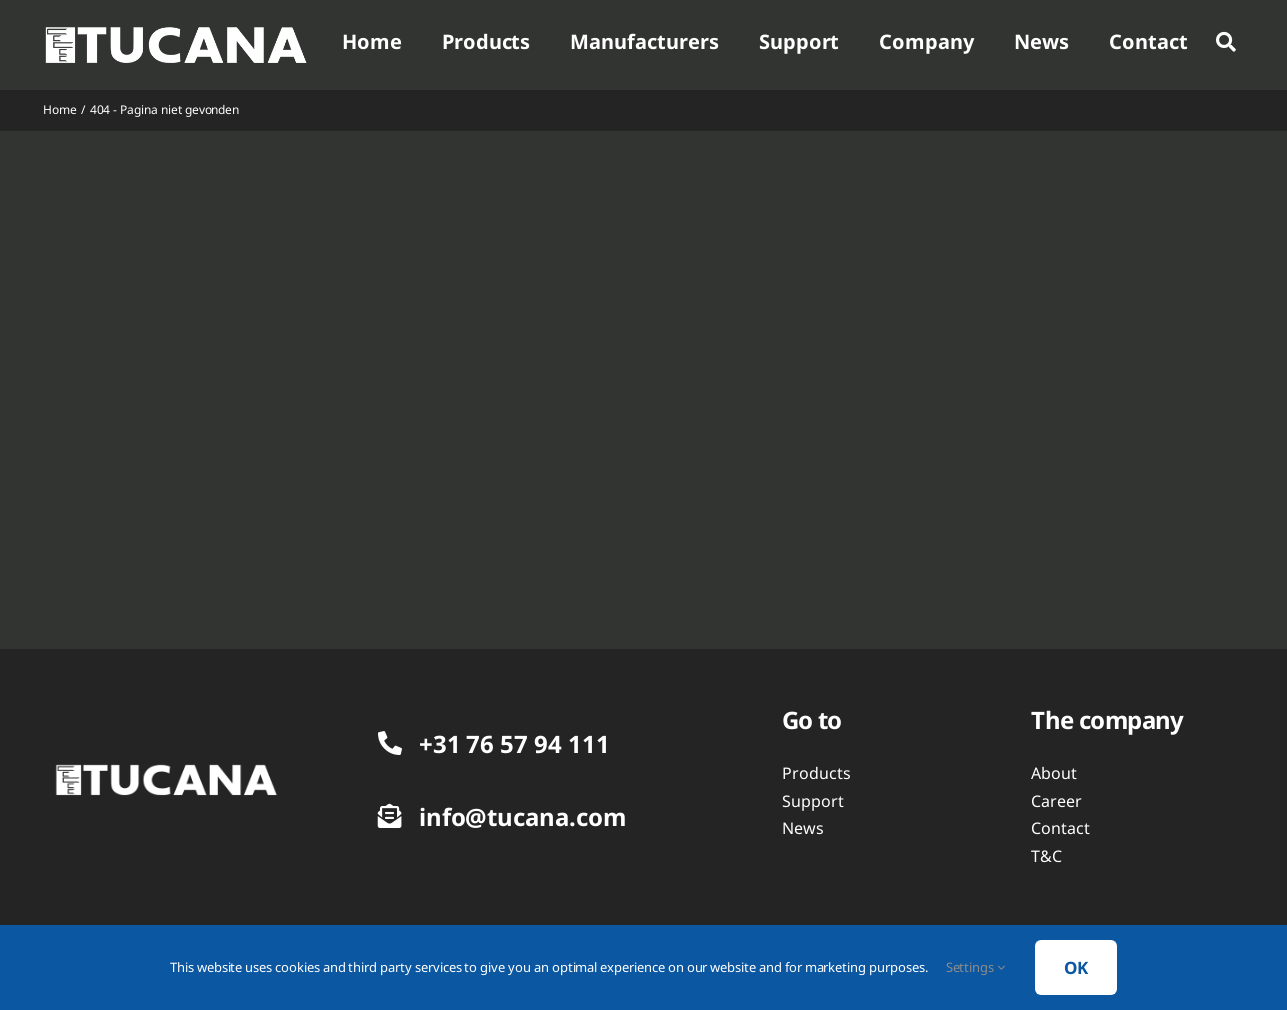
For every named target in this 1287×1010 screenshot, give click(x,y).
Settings (976, 967)
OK (1076, 967)
